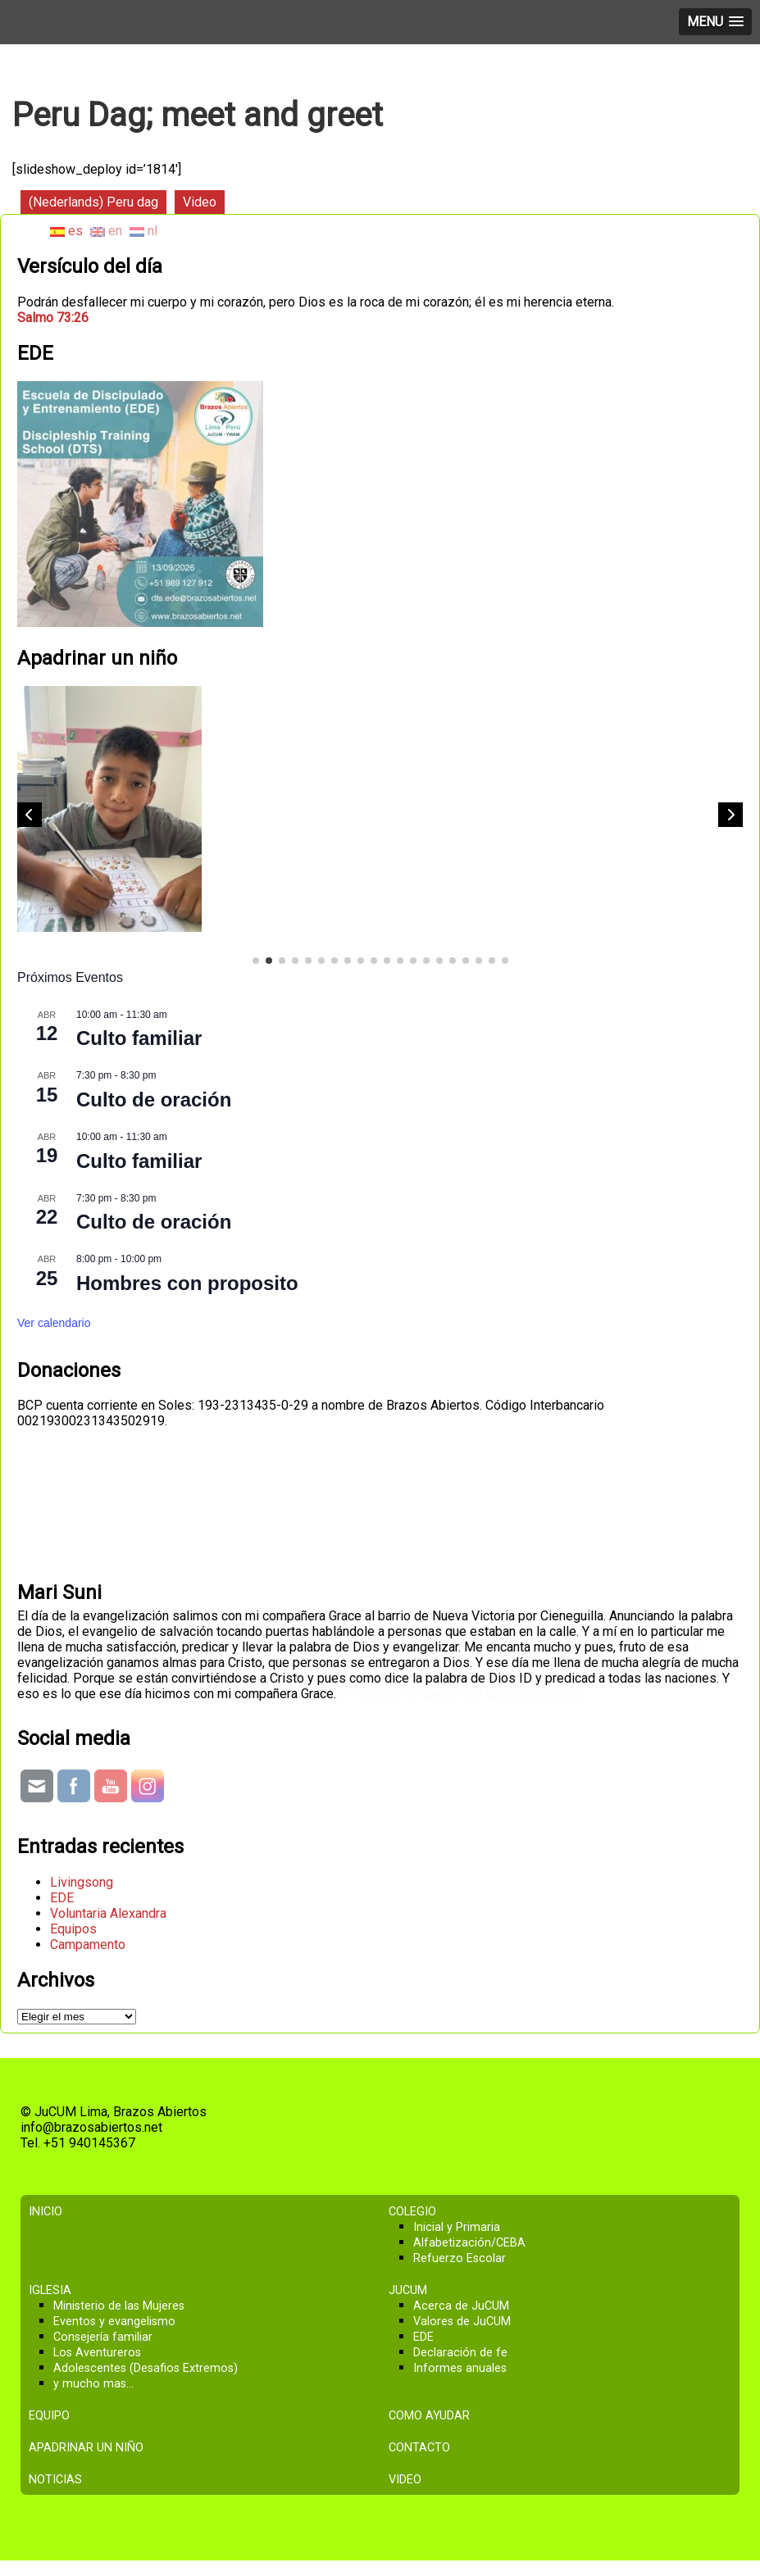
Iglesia (50, 2290)
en (106, 231)
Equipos (73, 1929)
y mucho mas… (93, 2384)
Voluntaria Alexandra (108, 1913)
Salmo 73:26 (53, 317)
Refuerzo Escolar (459, 2258)
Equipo (49, 2416)
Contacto (419, 2448)
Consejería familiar (102, 2337)
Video (199, 202)
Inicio (45, 2212)
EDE (62, 1898)
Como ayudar (429, 2416)
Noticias (55, 2480)
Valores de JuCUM (462, 2321)
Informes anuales (460, 2368)
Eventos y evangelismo (114, 2321)
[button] (730, 814)
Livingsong (81, 1882)
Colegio (412, 2212)
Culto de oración (153, 1099)
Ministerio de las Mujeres (118, 2306)
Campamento (87, 1944)
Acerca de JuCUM (461, 2306)
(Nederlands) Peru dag (93, 202)
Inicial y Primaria (456, 2227)
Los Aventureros (97, 2353)
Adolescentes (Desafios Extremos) (145, 2368)
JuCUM (408, 2290)
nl (143, 231)
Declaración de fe (460, 2353)
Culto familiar (139, 1038)
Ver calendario (54, 1322)
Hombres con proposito (187, 1283)
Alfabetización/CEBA (469, 2243)
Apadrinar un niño (86, 2448)
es (66, 231)
